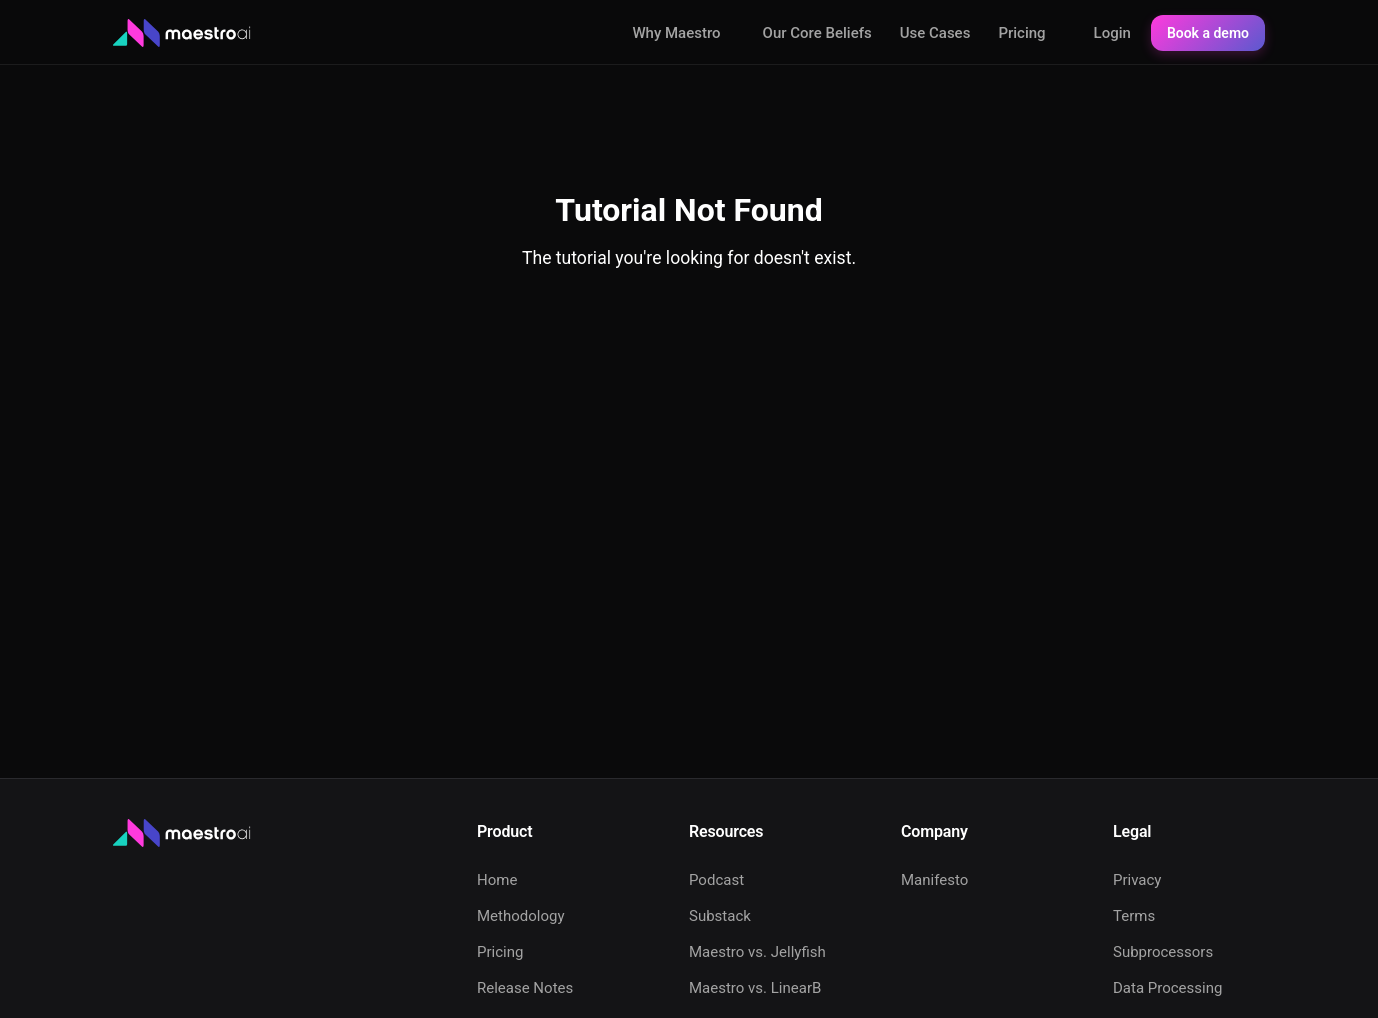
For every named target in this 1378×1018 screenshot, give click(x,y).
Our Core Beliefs (817, 33)
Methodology (521, 916)
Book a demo (1208, 33)
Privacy (1137, 880)
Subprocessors (1163, 952)
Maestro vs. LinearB (755, 988)
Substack (720, 916)
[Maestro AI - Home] (183, 33)
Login (1112, 33)
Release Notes (525, 988)
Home (497, 880)
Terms (1134, 916)
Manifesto (934, 880)
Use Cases (935, 33)
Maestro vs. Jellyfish (757, 952)
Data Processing (1167, 988)
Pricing (1021, 33)
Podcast (716, 880)
